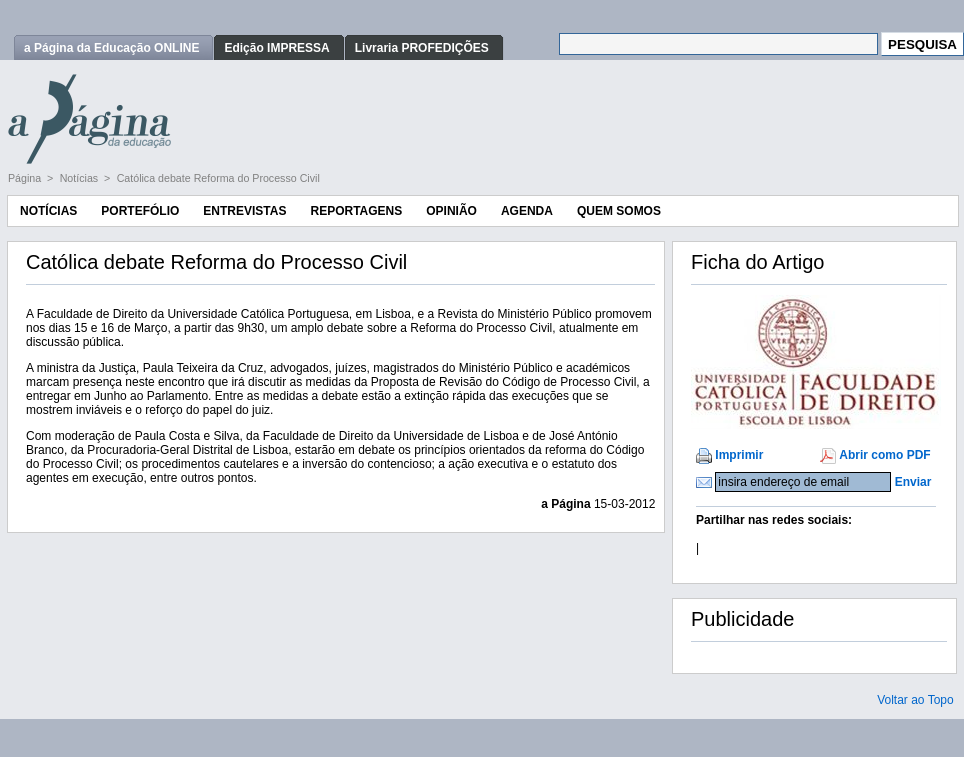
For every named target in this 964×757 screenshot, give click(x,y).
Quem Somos (619, 211)
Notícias (80, 178)
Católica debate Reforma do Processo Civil (218, 178)
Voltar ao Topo (915, 700)
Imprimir (739, 455)
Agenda (527, 211)
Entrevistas (244, 211)
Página (26, 178)
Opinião (451, 211)
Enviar (913, 482)
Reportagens (356, 211)
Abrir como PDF (884, 455)
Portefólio (140, 211)
